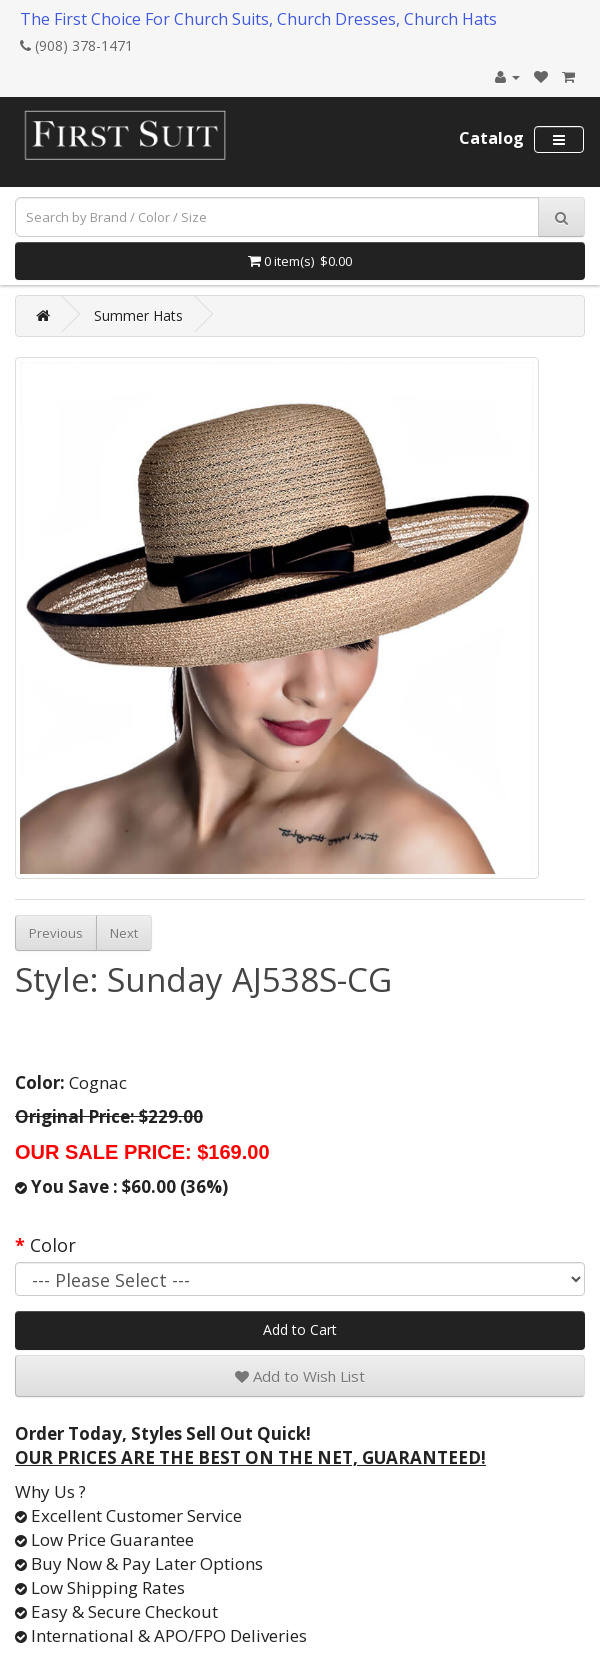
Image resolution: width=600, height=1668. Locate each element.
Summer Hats (138, 315)
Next (124, 933)
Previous (56, 933)
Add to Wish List (300, 1376)
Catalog (491, 138)
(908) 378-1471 (76, 45)
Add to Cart (300, 1329)
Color (53, 1245)
